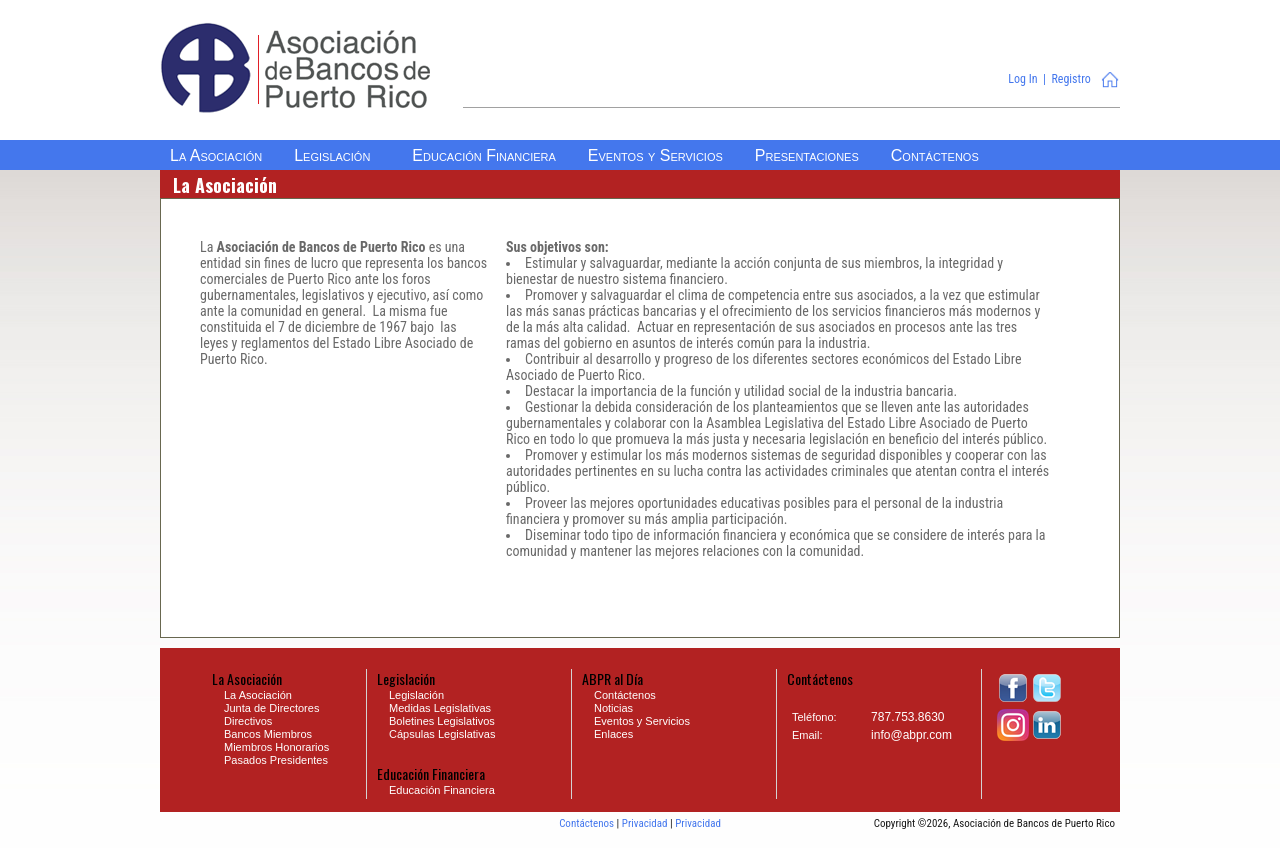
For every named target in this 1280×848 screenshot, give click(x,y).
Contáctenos (586, 823)
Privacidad (645, 823)
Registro (1070, 79)
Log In (1022, 79)
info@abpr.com (911, 735)
